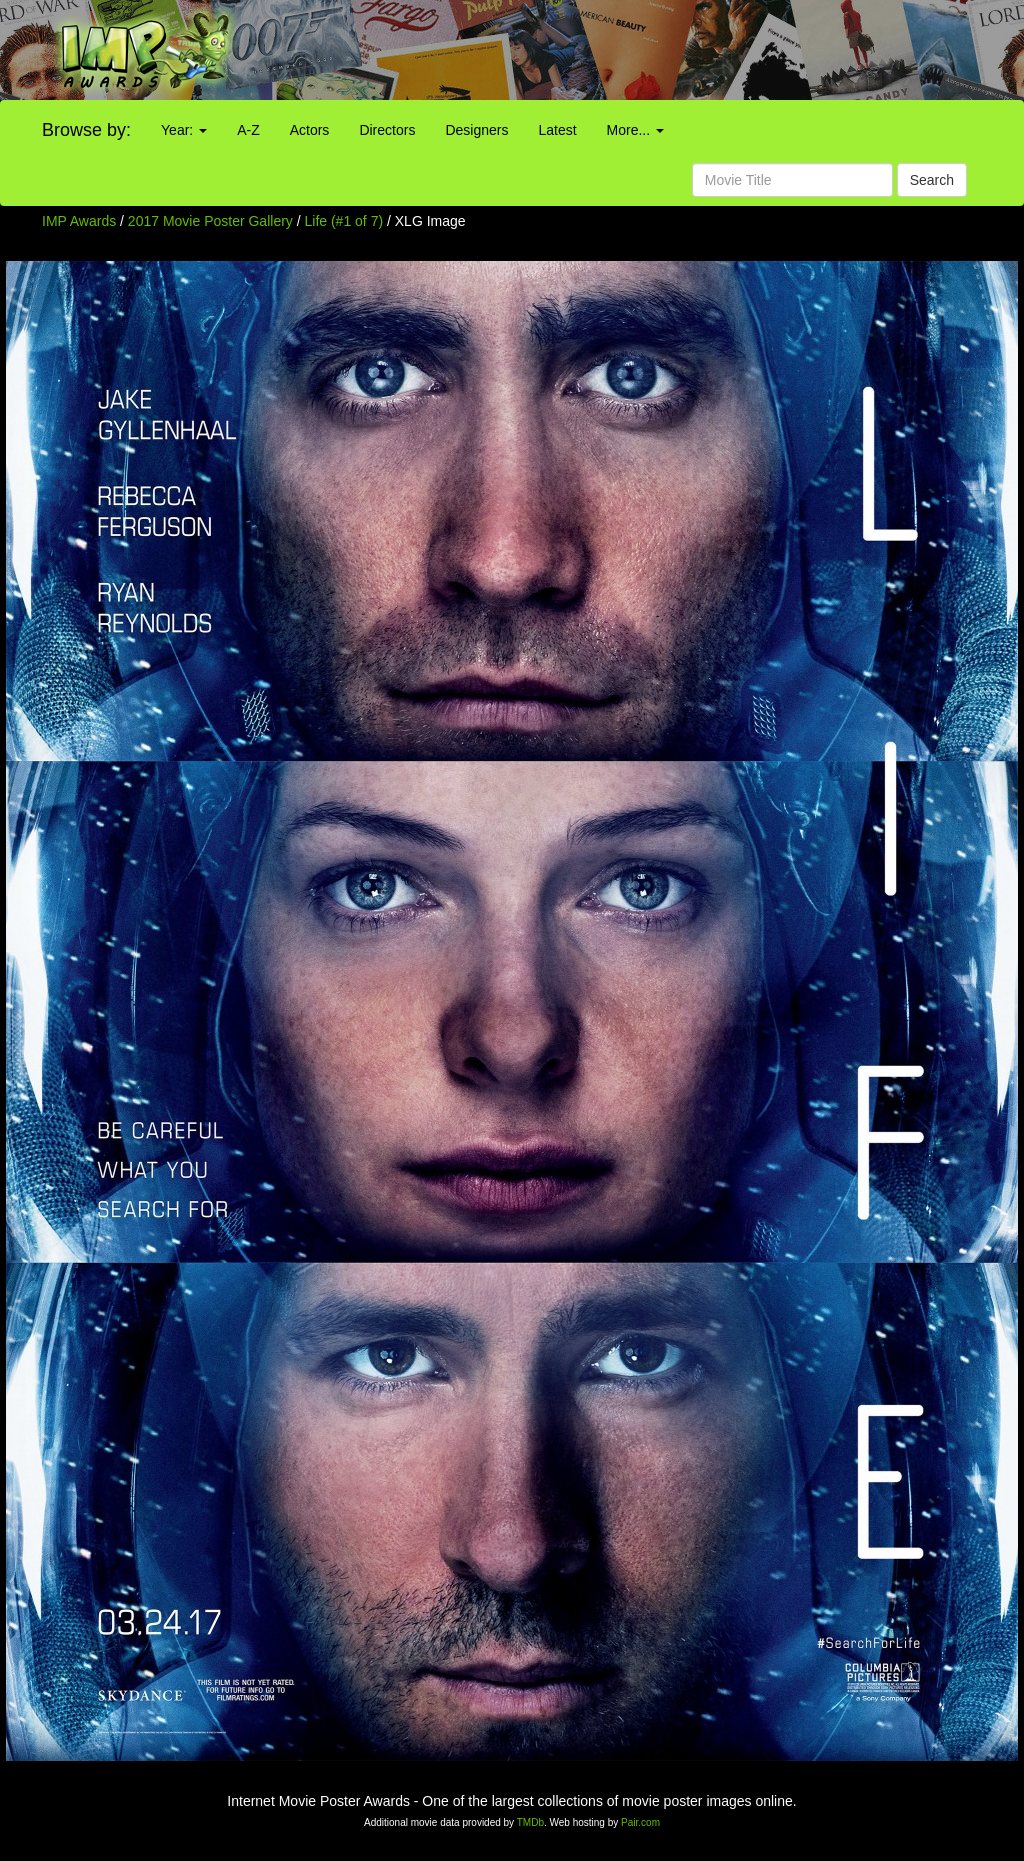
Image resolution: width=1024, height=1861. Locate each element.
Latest (557, 130)
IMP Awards (79, 221)
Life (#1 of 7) (344, 221)
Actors (310, 130)
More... (635, 130)
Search (932, 180)
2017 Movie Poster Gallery (210, 221)
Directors (387, 130)
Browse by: (86, 130)
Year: (184, 130)
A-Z (248, 130)
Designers (476, 130)
